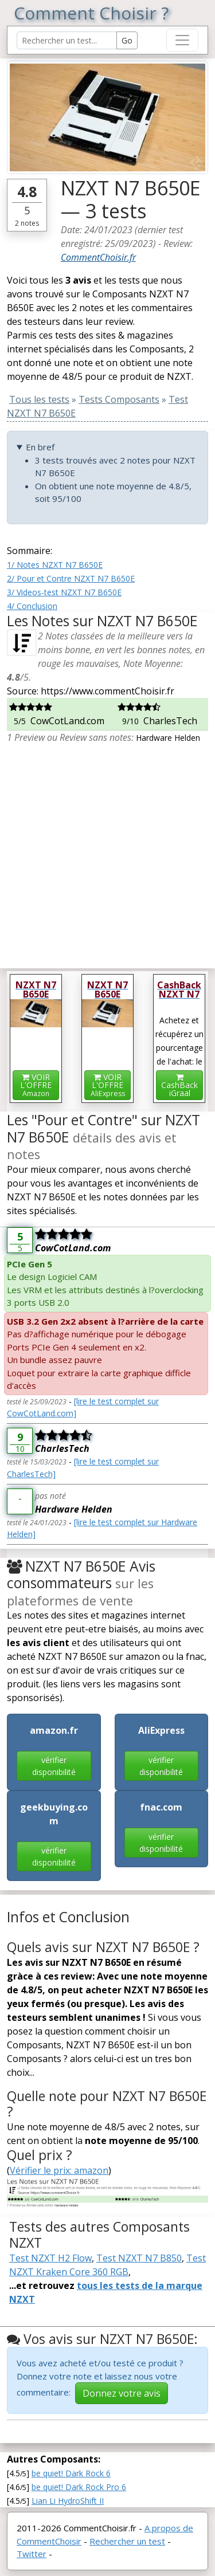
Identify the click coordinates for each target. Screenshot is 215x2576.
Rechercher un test (127, 2541)
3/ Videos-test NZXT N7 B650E (64, 592)
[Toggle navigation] (182, 40)
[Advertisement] (107, 851)
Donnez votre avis (122, 2393)
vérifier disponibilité (54, 1765)
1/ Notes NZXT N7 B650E (55, 564)
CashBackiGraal (179, 1085)
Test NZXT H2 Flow (50, 2258)
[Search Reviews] (67, 40)
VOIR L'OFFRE (36, 1084)
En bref (40, 447)
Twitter (31, 2553)
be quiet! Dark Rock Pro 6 (79, 2486)
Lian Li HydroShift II (68, 2500)
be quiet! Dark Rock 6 (71, 2473)
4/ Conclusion (32, 605)
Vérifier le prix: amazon (59, 2170)
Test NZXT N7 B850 (139, 2258)
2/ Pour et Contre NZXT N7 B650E (71, 578)
